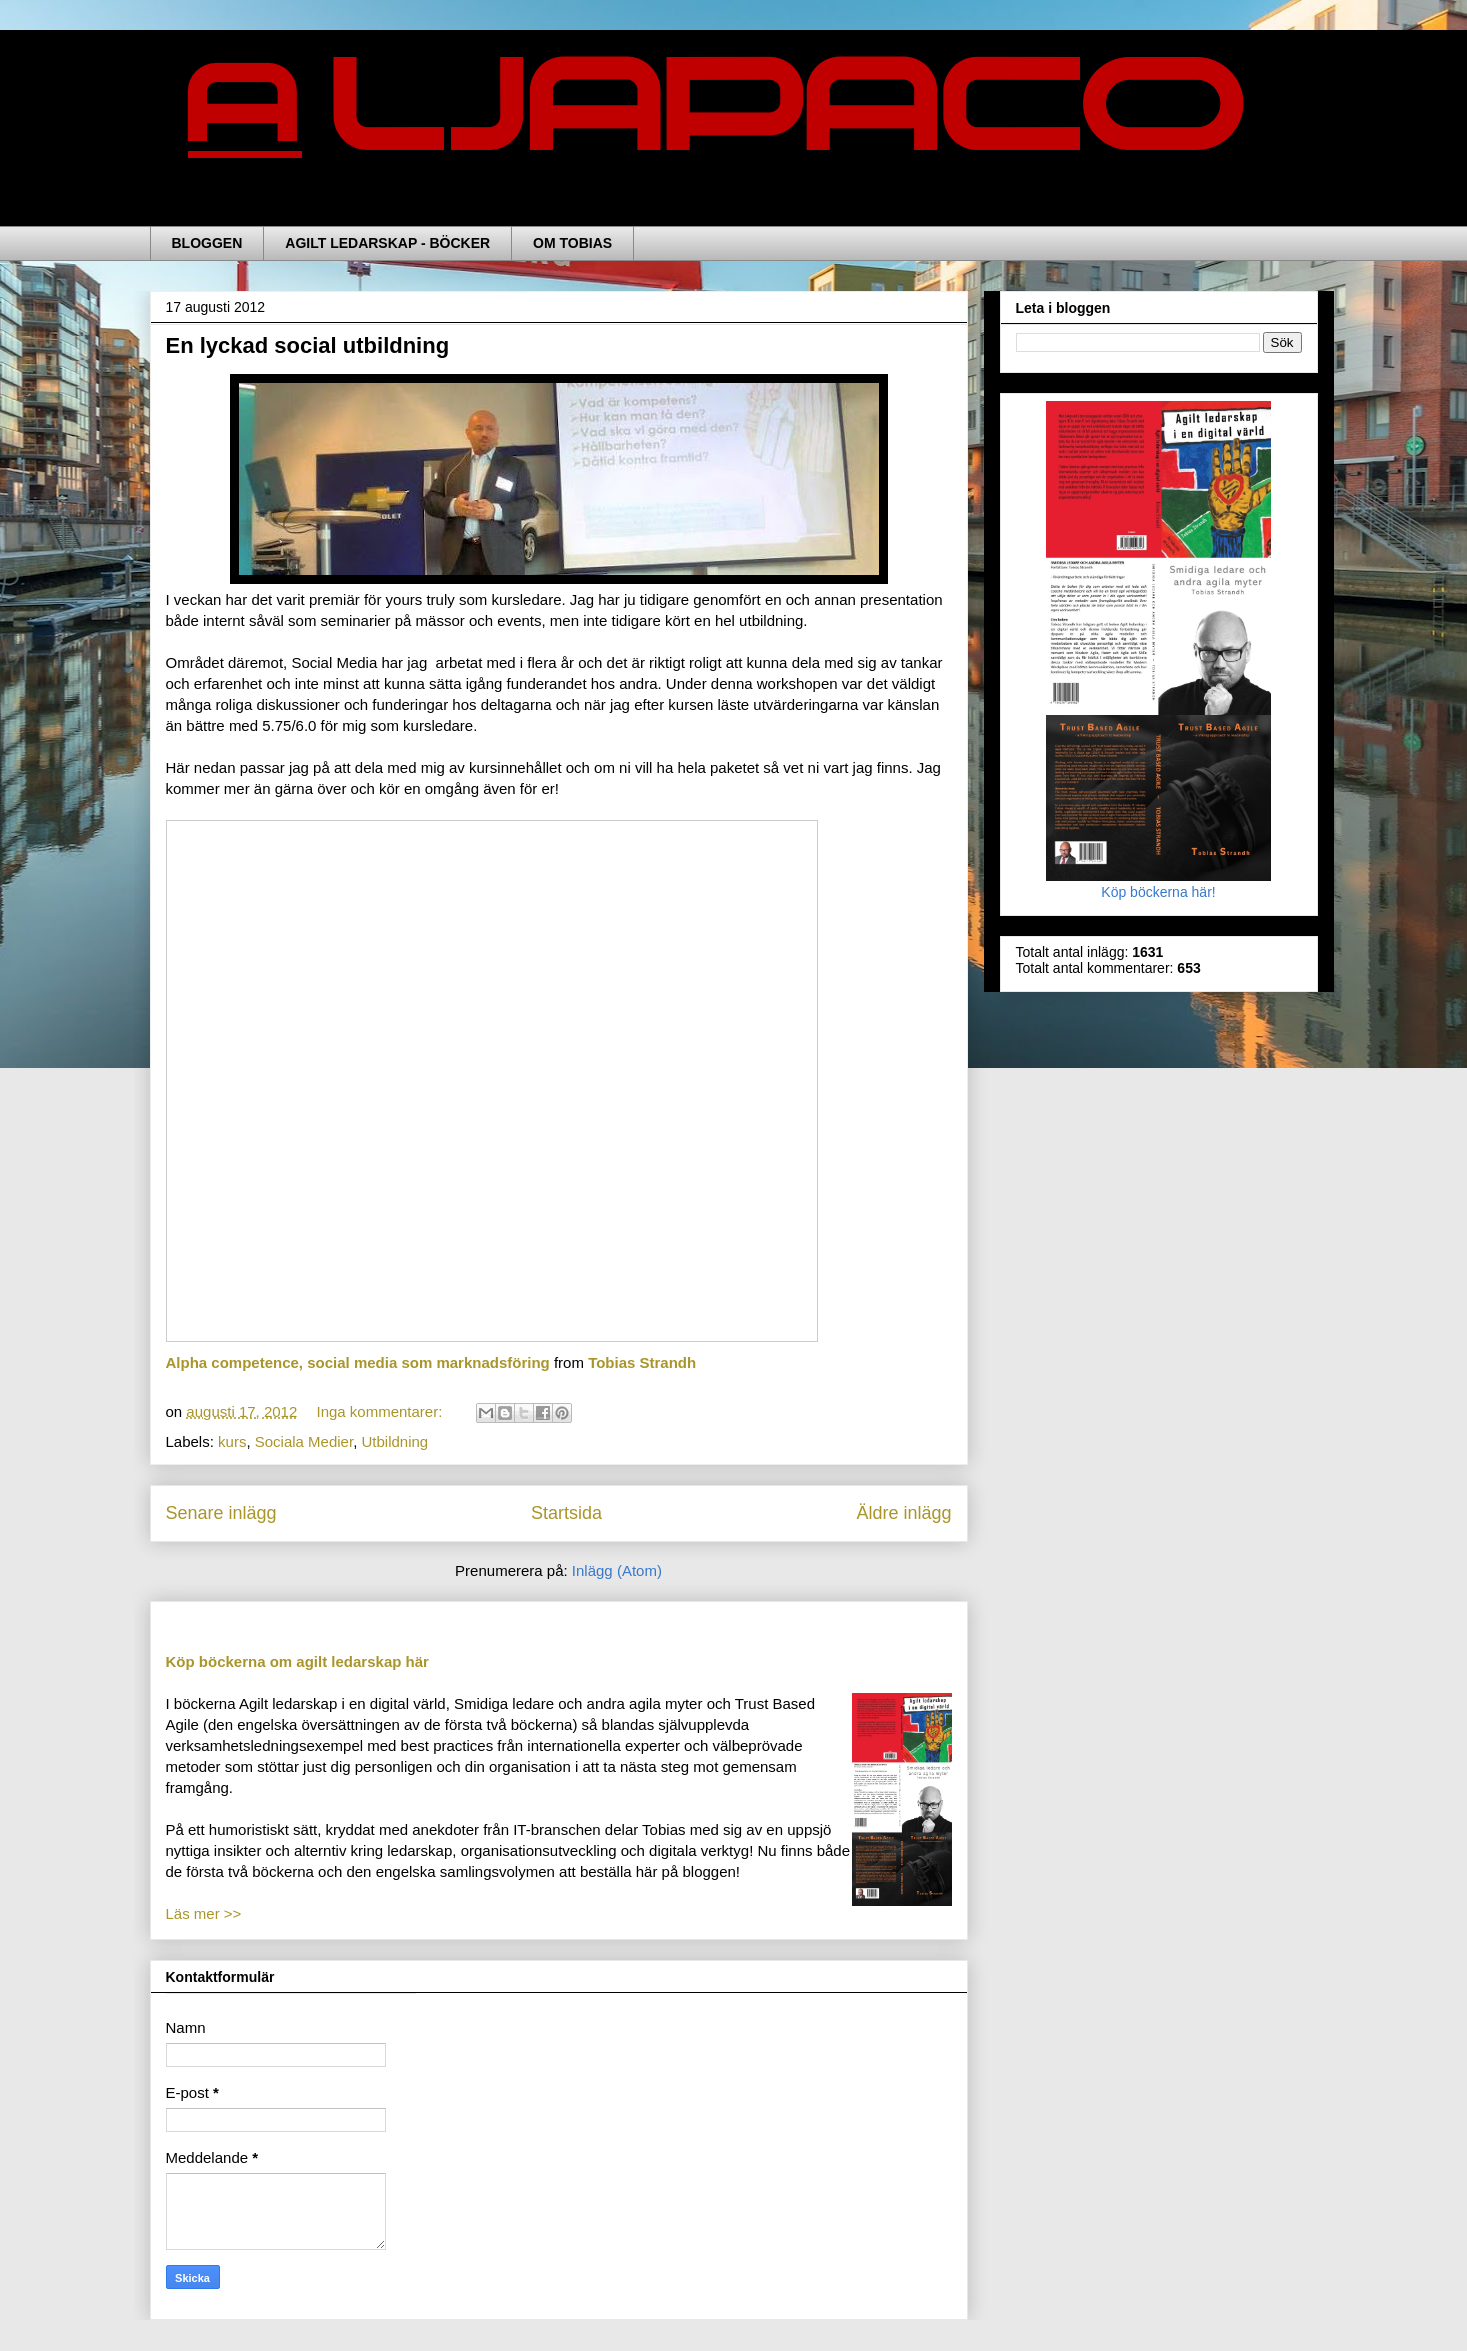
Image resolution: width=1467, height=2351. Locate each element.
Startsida (566, 1513)
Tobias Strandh (642, 1362)
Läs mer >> (204, 1913)
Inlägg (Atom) (617, 1570)
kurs (232, 1441)
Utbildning (394, 1441)
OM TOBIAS (572, 243)
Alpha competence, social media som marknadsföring (358, 1362)
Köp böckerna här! (1158, 884)
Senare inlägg (221, 1513)
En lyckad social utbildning (308, 345)
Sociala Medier (304, 1441)
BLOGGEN (207, 243)
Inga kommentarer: (381, 1411)
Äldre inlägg (903, 1513)
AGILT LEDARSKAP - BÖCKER (387, 243)
